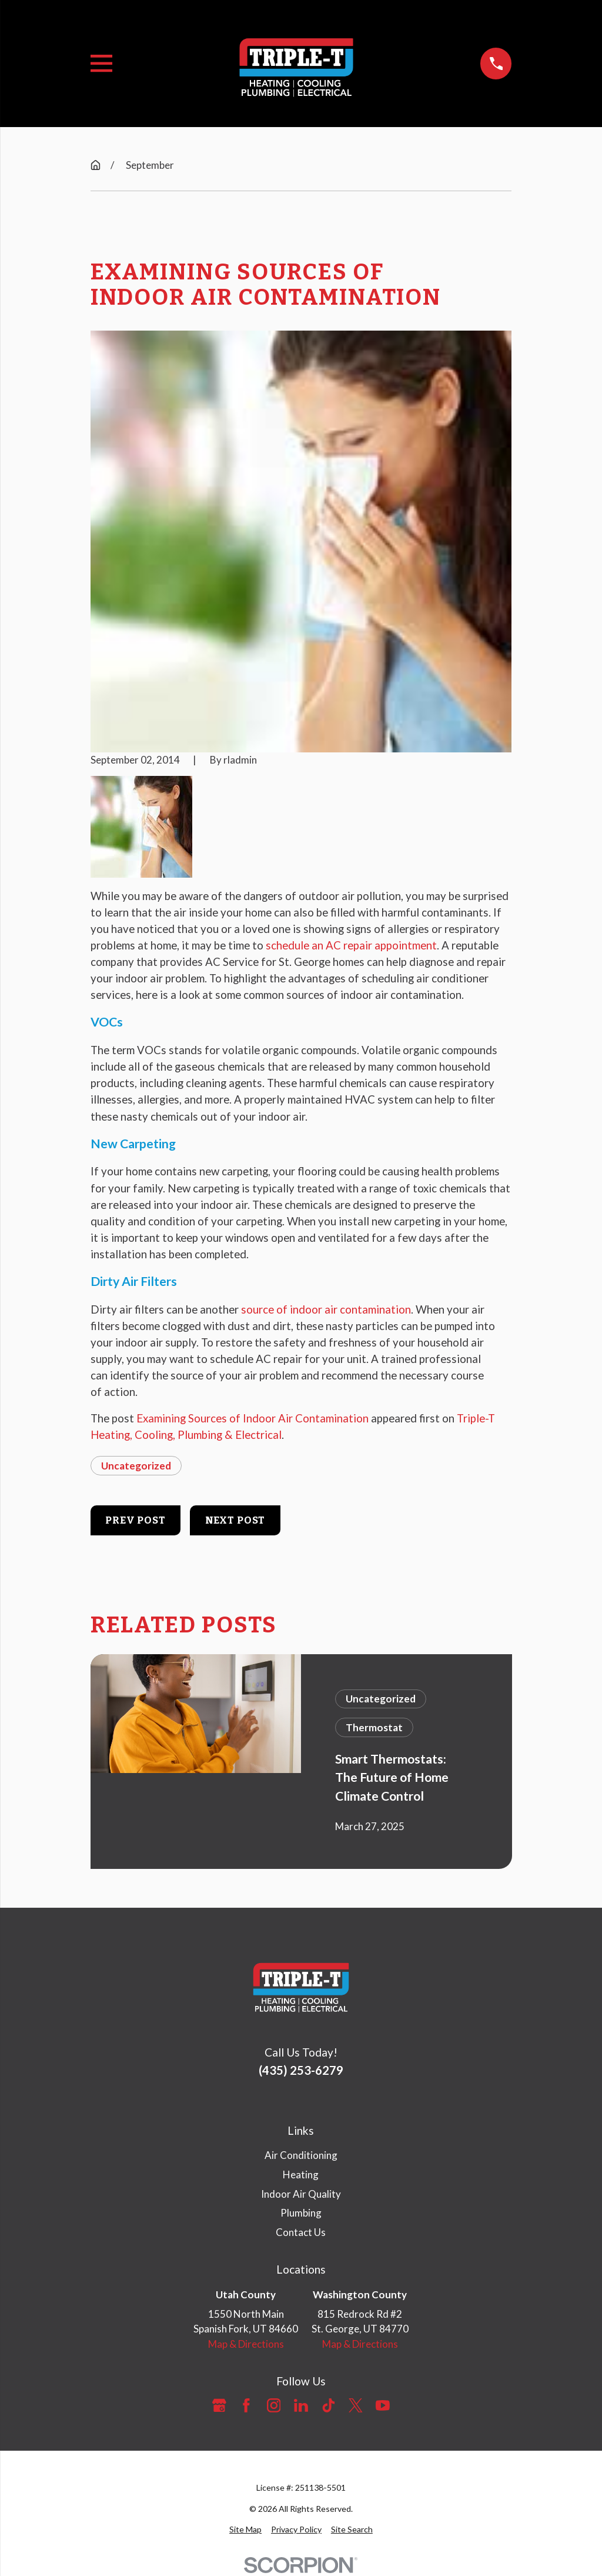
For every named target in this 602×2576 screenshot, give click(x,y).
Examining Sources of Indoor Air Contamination (252, 1418)
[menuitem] (245, 2529)
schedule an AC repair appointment (351, 945)
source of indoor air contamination (326, 1309)
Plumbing (301, 2213)
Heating (301, 2174)
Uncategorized (136, 1465)
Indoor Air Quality (301, 2194)
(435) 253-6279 (301, 2070)
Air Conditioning (301, 2155)
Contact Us (301, 2232)
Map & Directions (246, 2344)
